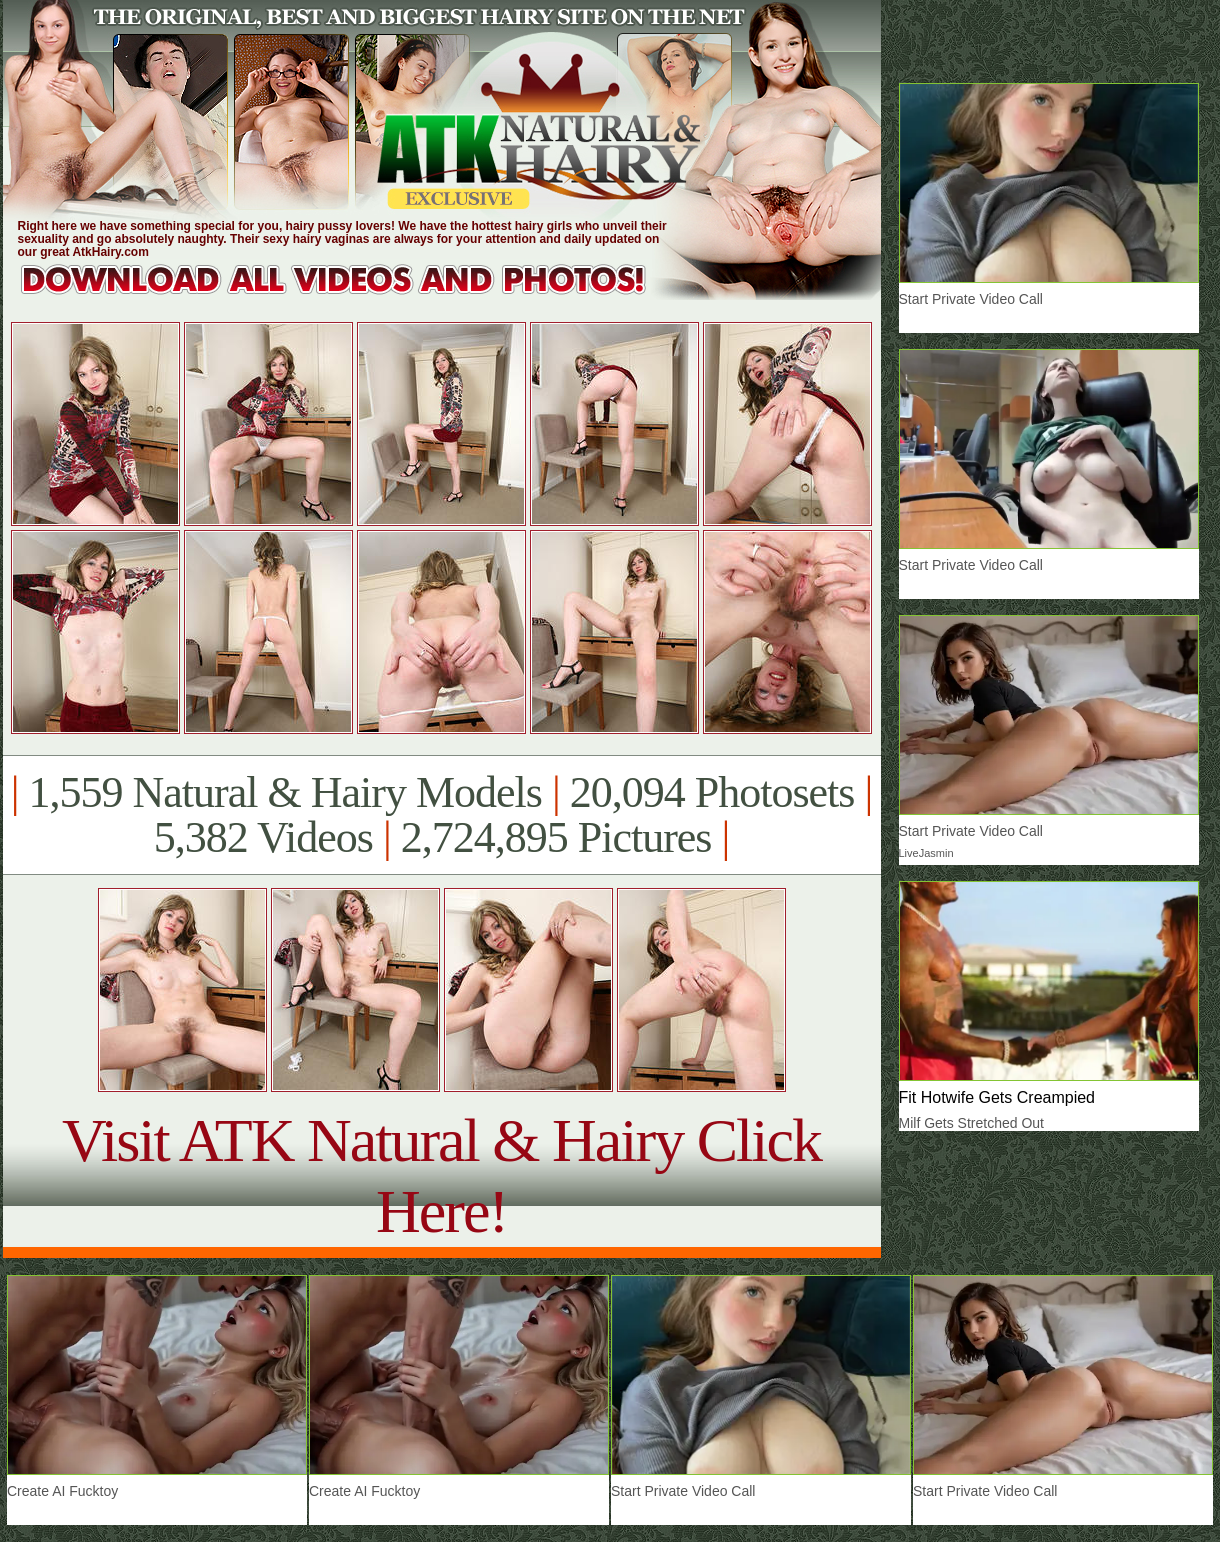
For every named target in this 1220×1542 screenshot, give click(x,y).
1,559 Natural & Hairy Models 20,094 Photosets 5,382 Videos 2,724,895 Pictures (441, 815)
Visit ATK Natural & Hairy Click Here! (441, 1175)
